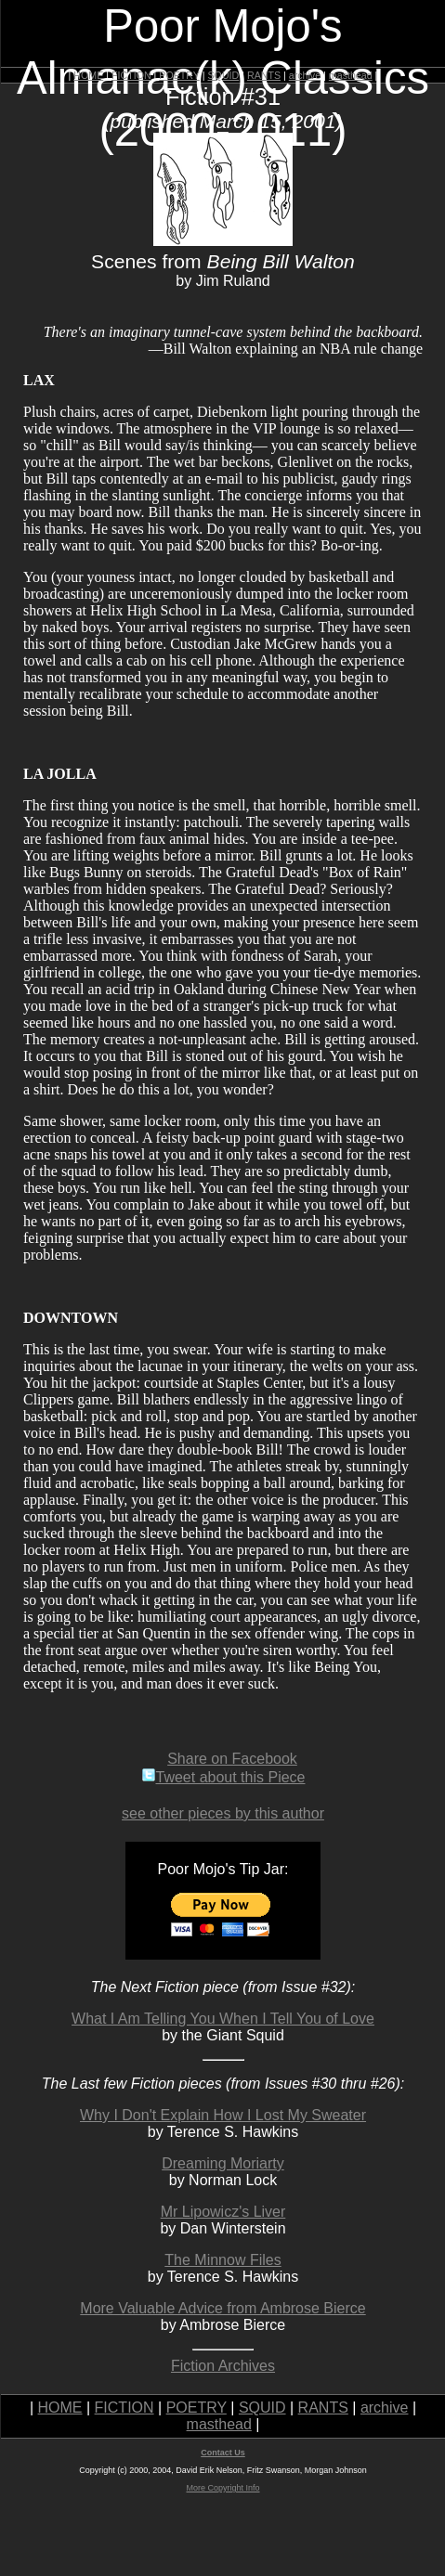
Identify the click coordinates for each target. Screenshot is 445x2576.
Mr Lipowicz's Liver (223, 2212)
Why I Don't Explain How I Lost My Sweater (223, 2115)
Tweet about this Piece (223, 1777)
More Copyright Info (222, 2487)
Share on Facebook (232, 1759)
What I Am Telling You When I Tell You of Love (223, 2018)
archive (305, 75)
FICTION (131, 75)
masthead (351, 75)
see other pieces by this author (223, 1813)
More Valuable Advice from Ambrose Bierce (222, 2308)
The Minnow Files (222, 2260)
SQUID (223, 75)
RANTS (264, 75)
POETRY (179, 75)
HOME (88, 75)
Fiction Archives (223, 2366)
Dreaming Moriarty (223, 2163)
